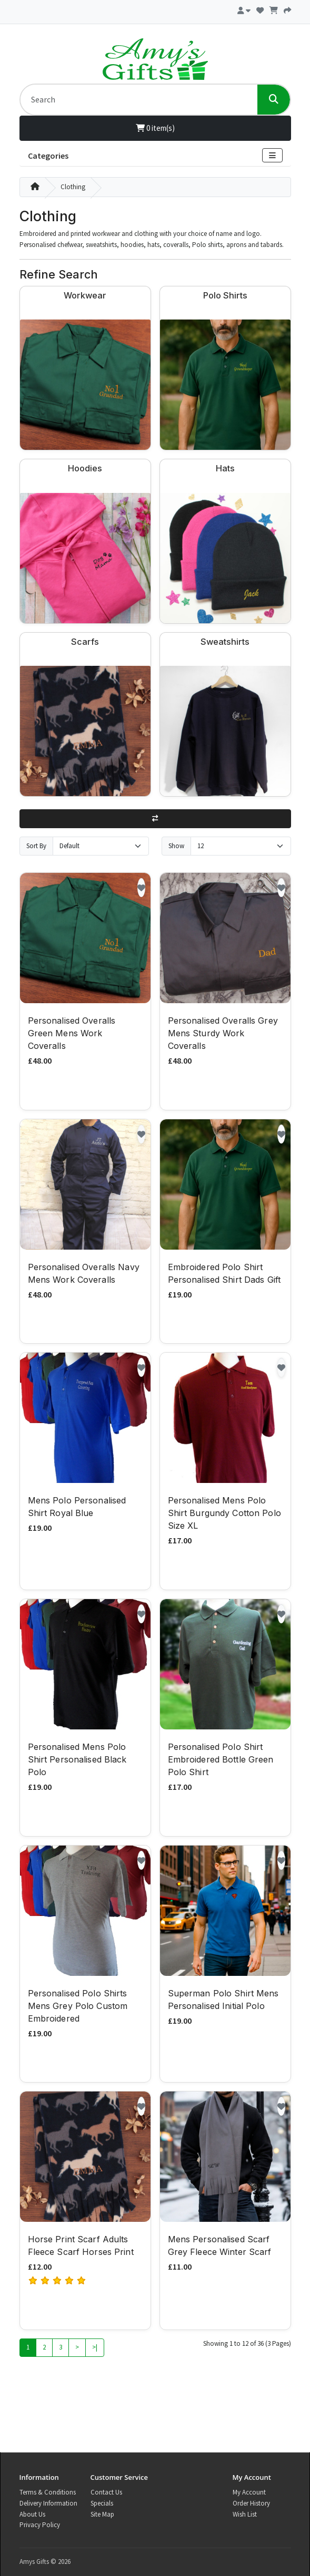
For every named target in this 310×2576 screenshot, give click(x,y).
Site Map (102, 2514)
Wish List (245, 2514)
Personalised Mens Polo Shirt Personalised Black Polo (77, 1759)
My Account (249, 2492)
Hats (225, 468)
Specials (102, 2503)
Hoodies (85, 468)
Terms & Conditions (47, 2492)
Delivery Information (48, 2503)
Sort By (36, 845)
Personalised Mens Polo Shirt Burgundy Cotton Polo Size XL (224, 1513)
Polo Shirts (225, 295)
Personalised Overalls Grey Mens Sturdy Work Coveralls (223, 1033)
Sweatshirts (225, 641)
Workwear (85, 295)
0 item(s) (155, 128)
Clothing (73, 186)
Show (176, 845)
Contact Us (106, 2492)
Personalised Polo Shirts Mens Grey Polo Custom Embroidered (78, 2006)
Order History (251, 2503)
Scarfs (85, 641)
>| (94, 2347)
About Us (32, 2514)
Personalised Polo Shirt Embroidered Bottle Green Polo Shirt (221, 1759)
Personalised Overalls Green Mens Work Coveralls (72, 1033)
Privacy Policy (39, 2524)
